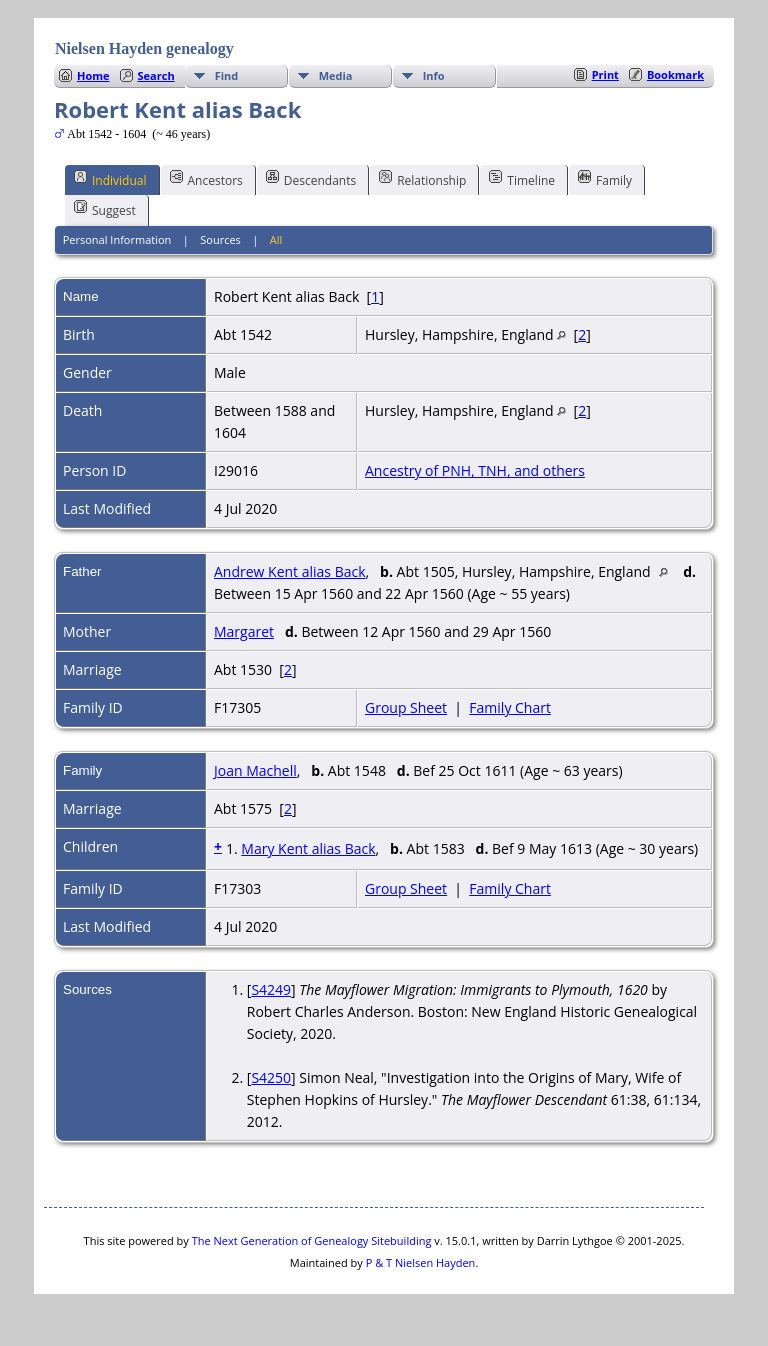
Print (605, 74)
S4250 (271, 1077)
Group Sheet (406, 707)
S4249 (271, 989)
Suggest (105, 209)
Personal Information (117, 239)
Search (156, 75)
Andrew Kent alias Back (290, 571)
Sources (220, 239)
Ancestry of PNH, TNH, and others (475, 470)
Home (93, 75)
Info (434, 75)
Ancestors (206, 179)
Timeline (522, 179)
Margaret (244, 631)
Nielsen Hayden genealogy (144, 48)
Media (336, 75)
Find (227, 75)
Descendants (311, 179)
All (276, 239)
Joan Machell (255, 770)
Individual (110, 179)
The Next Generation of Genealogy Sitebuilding (312, 1240)
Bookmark (675, 74)
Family (605, 179)
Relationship (422, 179)
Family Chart (510, 707)
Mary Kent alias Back (308, 848)
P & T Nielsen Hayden (421, 1262)
